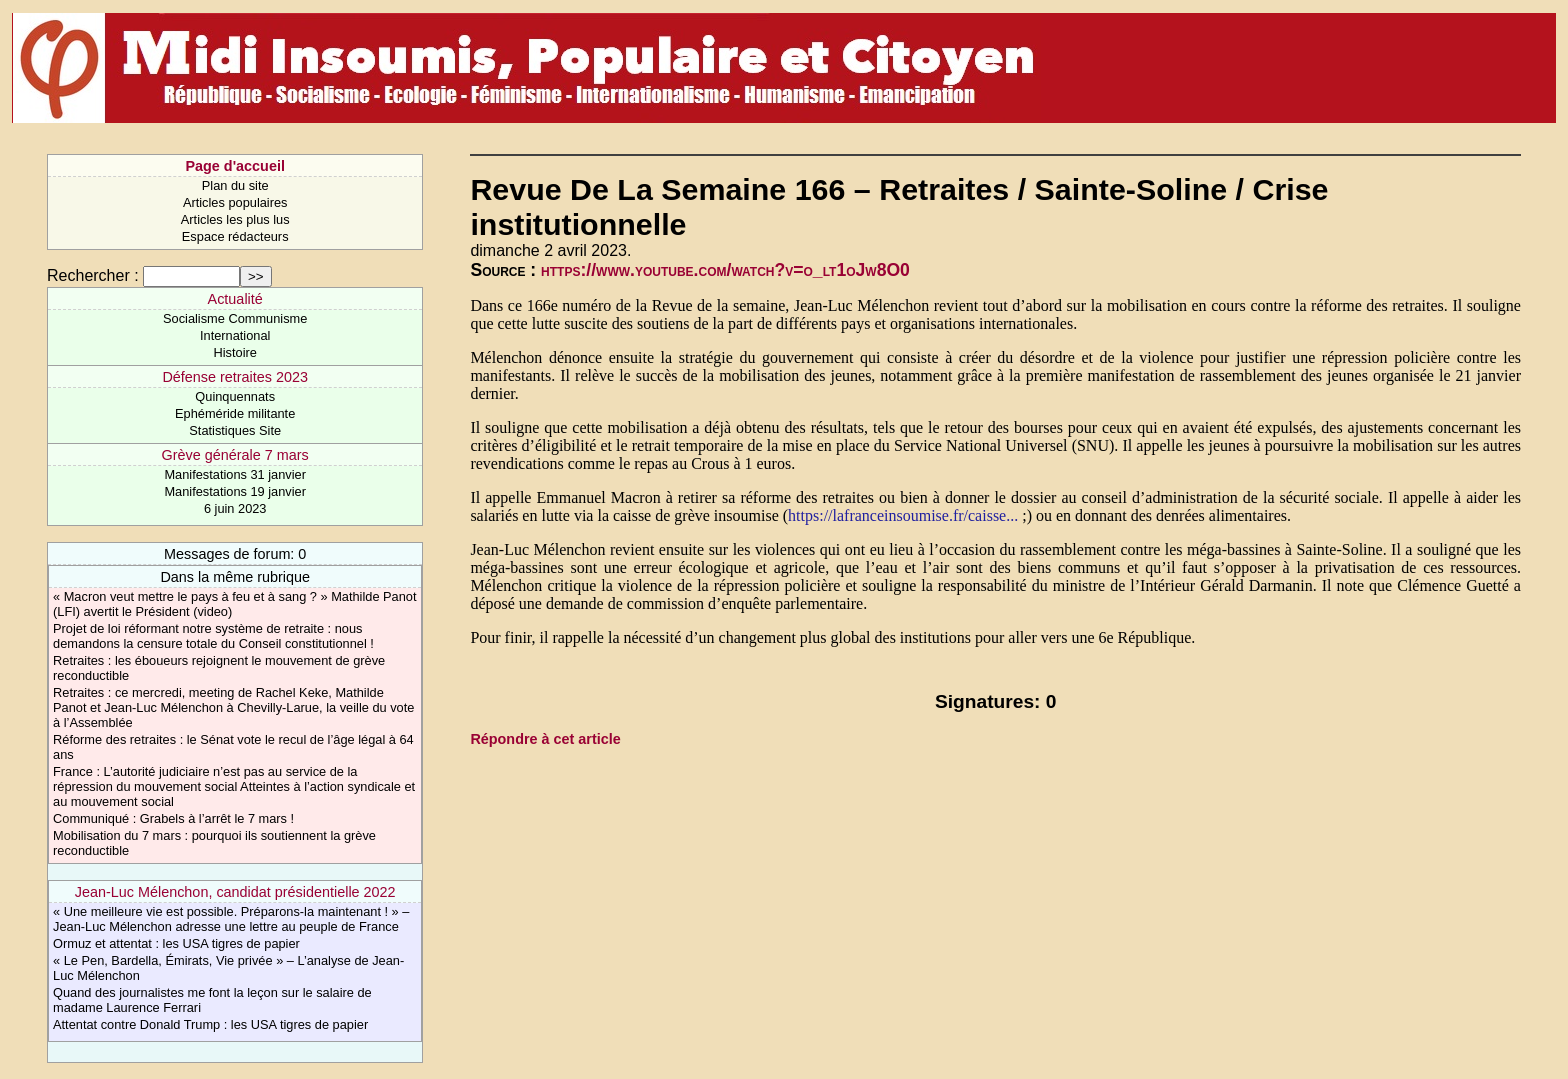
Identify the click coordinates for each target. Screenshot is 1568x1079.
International (235, 335)
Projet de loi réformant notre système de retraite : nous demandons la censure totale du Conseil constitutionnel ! (213, 636)
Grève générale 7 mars (235, 455)
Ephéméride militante (235, 413)
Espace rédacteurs (235, 236)
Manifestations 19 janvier (235, 491)
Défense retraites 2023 (235, 377)
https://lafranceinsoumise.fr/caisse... (903, 515)
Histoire (234, 352)
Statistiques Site (235, 430)
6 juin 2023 (235, 508)
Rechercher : (93, 275)
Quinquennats (235, 396)
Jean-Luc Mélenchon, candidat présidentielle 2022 (235, 892)
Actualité (235, 299)
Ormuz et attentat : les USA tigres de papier (176, 943)
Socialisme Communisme (235, 318)
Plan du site (235, 185)
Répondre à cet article (545, 739)
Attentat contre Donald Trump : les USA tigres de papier (210, 1024)
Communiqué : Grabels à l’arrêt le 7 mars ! (173, 818)
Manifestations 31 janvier (235, 474)
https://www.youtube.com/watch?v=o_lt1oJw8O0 (725, 270)
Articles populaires (235, 202)
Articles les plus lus (235, 219)
